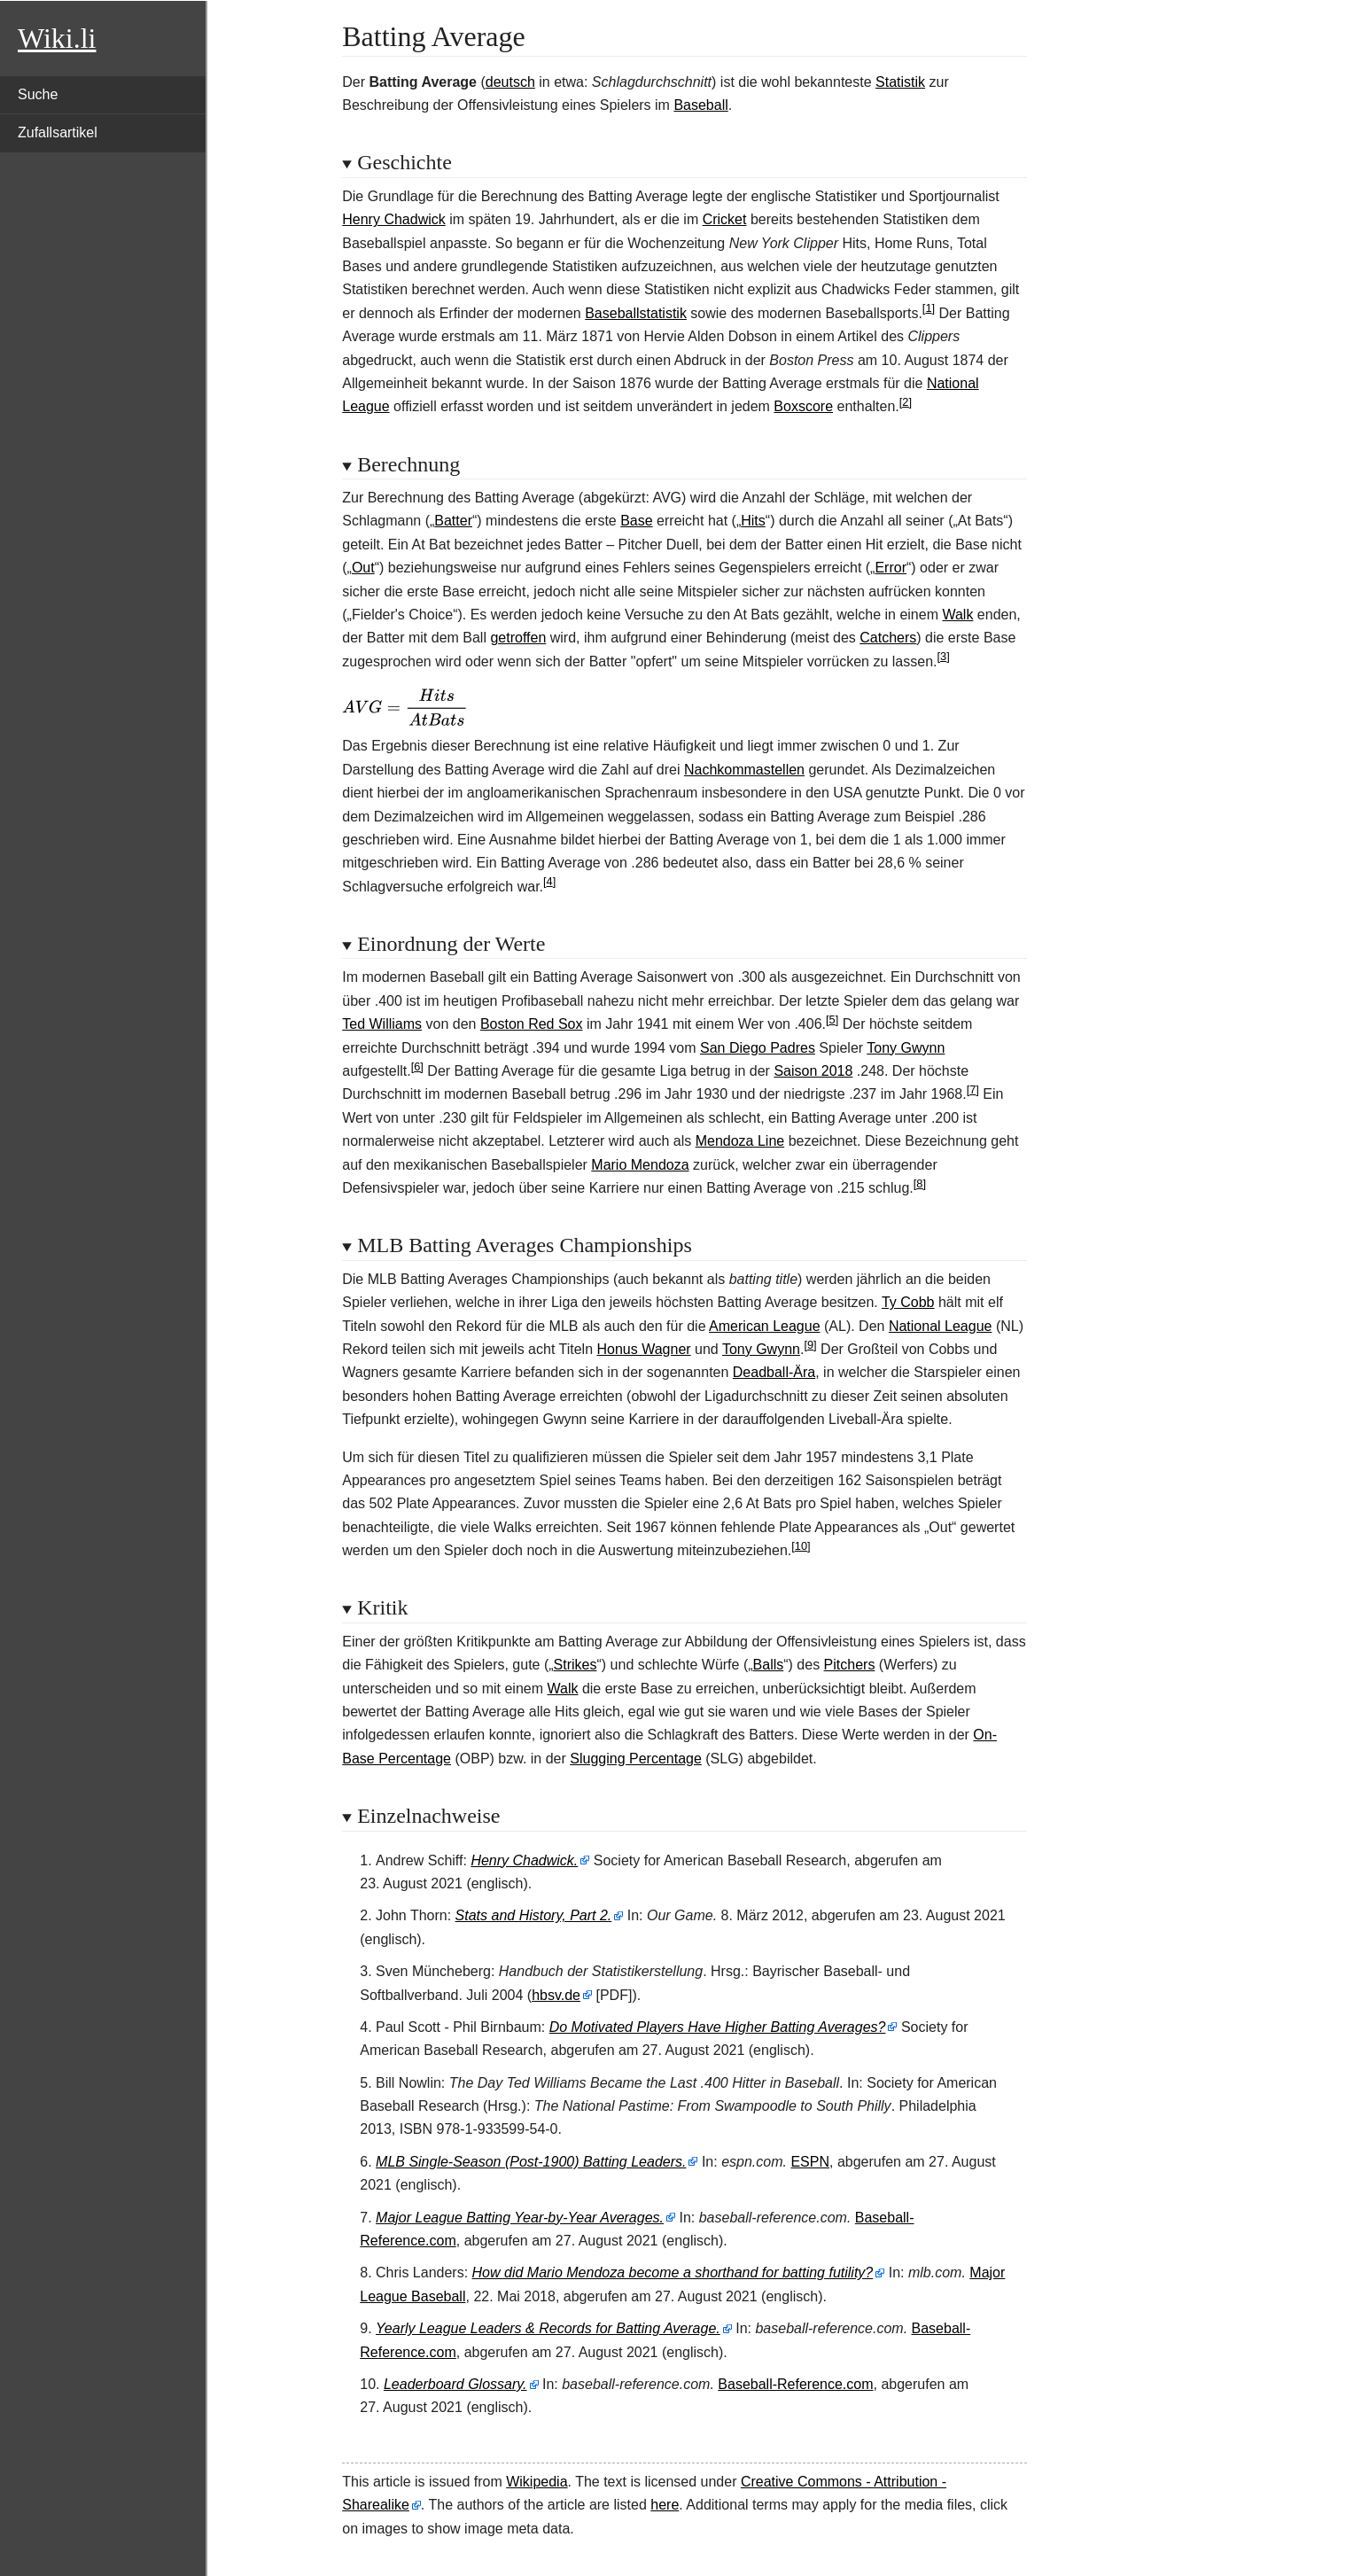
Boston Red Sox (531, 1023)
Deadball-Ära (774, 1372)
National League (940, 1326)
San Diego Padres (757, 1047)
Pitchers (849, 1664)
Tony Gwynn (906, 1047)
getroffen (518, 637)
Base (636, 520)
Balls (768, 1664)
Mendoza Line (740, 1140)
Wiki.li (57, 38)
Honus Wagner (643, 1349)
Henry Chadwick (393, 219)
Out (363, 567)
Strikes (575, 1664)
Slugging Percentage (636, 1758)
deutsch (510, 81)
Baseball (700, 105)
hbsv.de (556, 1995)
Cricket (725, 219)
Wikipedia (536, 2481)
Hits (753, 520)
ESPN (809, 2161)
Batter (453, 520)
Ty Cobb (908, 1302)
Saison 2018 (813, 1070)
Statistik (900, 81)
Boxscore (803, 406)
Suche (38, 94)
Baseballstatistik (636, 313)
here (664, 2504)
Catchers (888, 637)
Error (890, 567)
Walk (957, 614)
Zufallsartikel (57, 132)
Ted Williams (382, 1023)
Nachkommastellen (744, 769)
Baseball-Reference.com (795, 2384)
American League (764, 1326)
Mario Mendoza (639, 1164)
